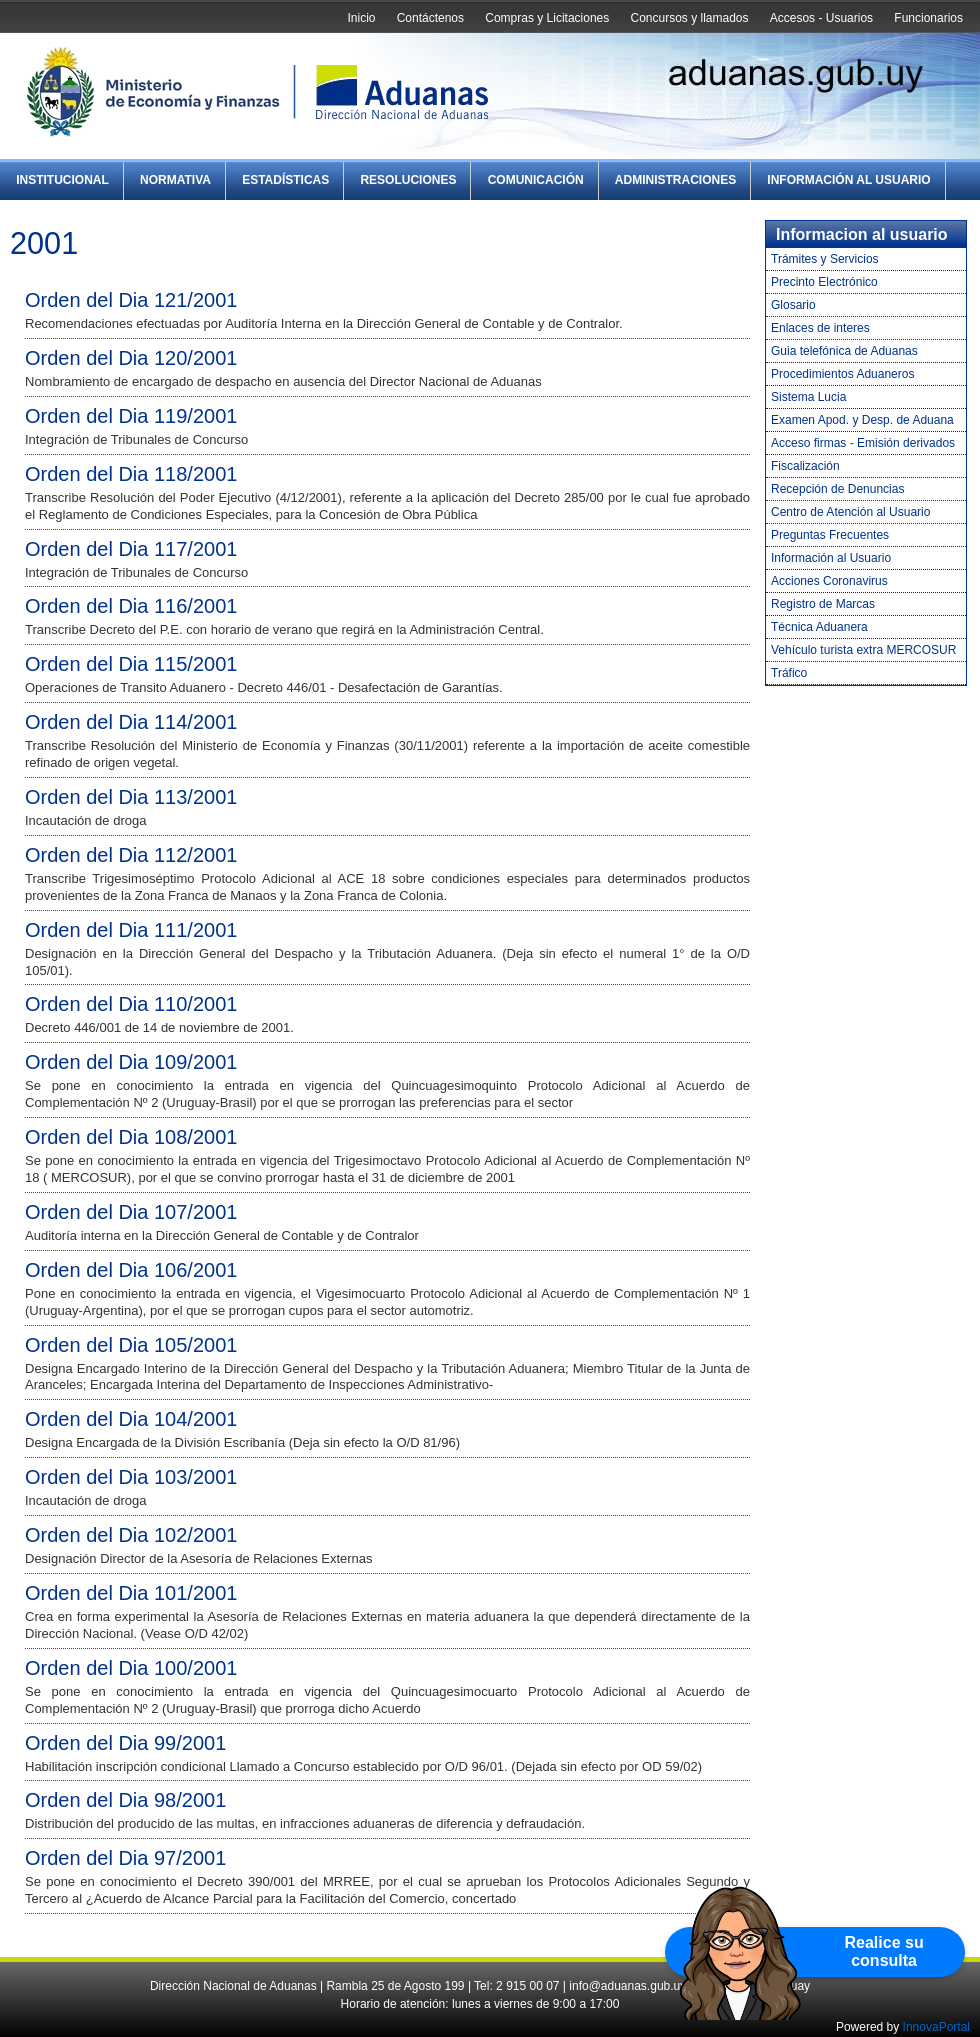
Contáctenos (430, 18)
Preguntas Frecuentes (830, 535)
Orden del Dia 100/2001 (131, 1668)
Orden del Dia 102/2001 (131, 1535)
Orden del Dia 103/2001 (131, 1477)
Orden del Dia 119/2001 (131, 416)
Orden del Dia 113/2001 (131, 797)
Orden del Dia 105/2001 (131, 1345)
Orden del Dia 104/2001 (131, 1419)
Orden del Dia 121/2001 (131, 300)
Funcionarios (928, 18)
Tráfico (789, 673)
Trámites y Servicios (825, 259)
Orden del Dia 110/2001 (131, 1004)
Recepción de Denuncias (837, 489)
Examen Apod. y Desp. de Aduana (862, 420)
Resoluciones (408, 180)
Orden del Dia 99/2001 (125, 1743)
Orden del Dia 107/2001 (131, 1212)
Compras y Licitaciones (547, 18)
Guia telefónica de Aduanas (844, 351)
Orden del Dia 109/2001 (131, 1062)
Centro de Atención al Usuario (850, 512)
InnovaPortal (936, 2027)
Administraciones (675, 180)
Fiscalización (805, 466)
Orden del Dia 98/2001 (125, 1800)
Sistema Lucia (808, 397)
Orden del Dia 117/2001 (131, 549)
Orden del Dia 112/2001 (131, 855)
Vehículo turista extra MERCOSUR (863, 650)
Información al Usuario (848, 180)
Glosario (793, 305)
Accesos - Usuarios (821, 18)
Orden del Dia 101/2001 (131, 1593)
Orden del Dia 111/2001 (131, 930)
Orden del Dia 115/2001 (131, 664)
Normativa (175, 180)
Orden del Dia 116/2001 (131, 606)
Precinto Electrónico (824, 282)
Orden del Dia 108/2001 (131, 1137)
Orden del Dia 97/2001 (125, 1858)
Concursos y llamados (689, 18)
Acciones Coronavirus (829, 581)
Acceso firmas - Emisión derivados (863, 443)
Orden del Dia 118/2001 (131, 474)
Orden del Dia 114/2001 (131, 722)
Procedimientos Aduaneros (842, 374)
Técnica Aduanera (819, 627)
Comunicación (536, 180)
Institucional (62, 180)
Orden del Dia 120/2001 (131, 358)
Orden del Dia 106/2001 (131, 1270)
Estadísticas (285, 180)
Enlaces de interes (820, 328)
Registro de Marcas (823, 604)
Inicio (361, 18)
